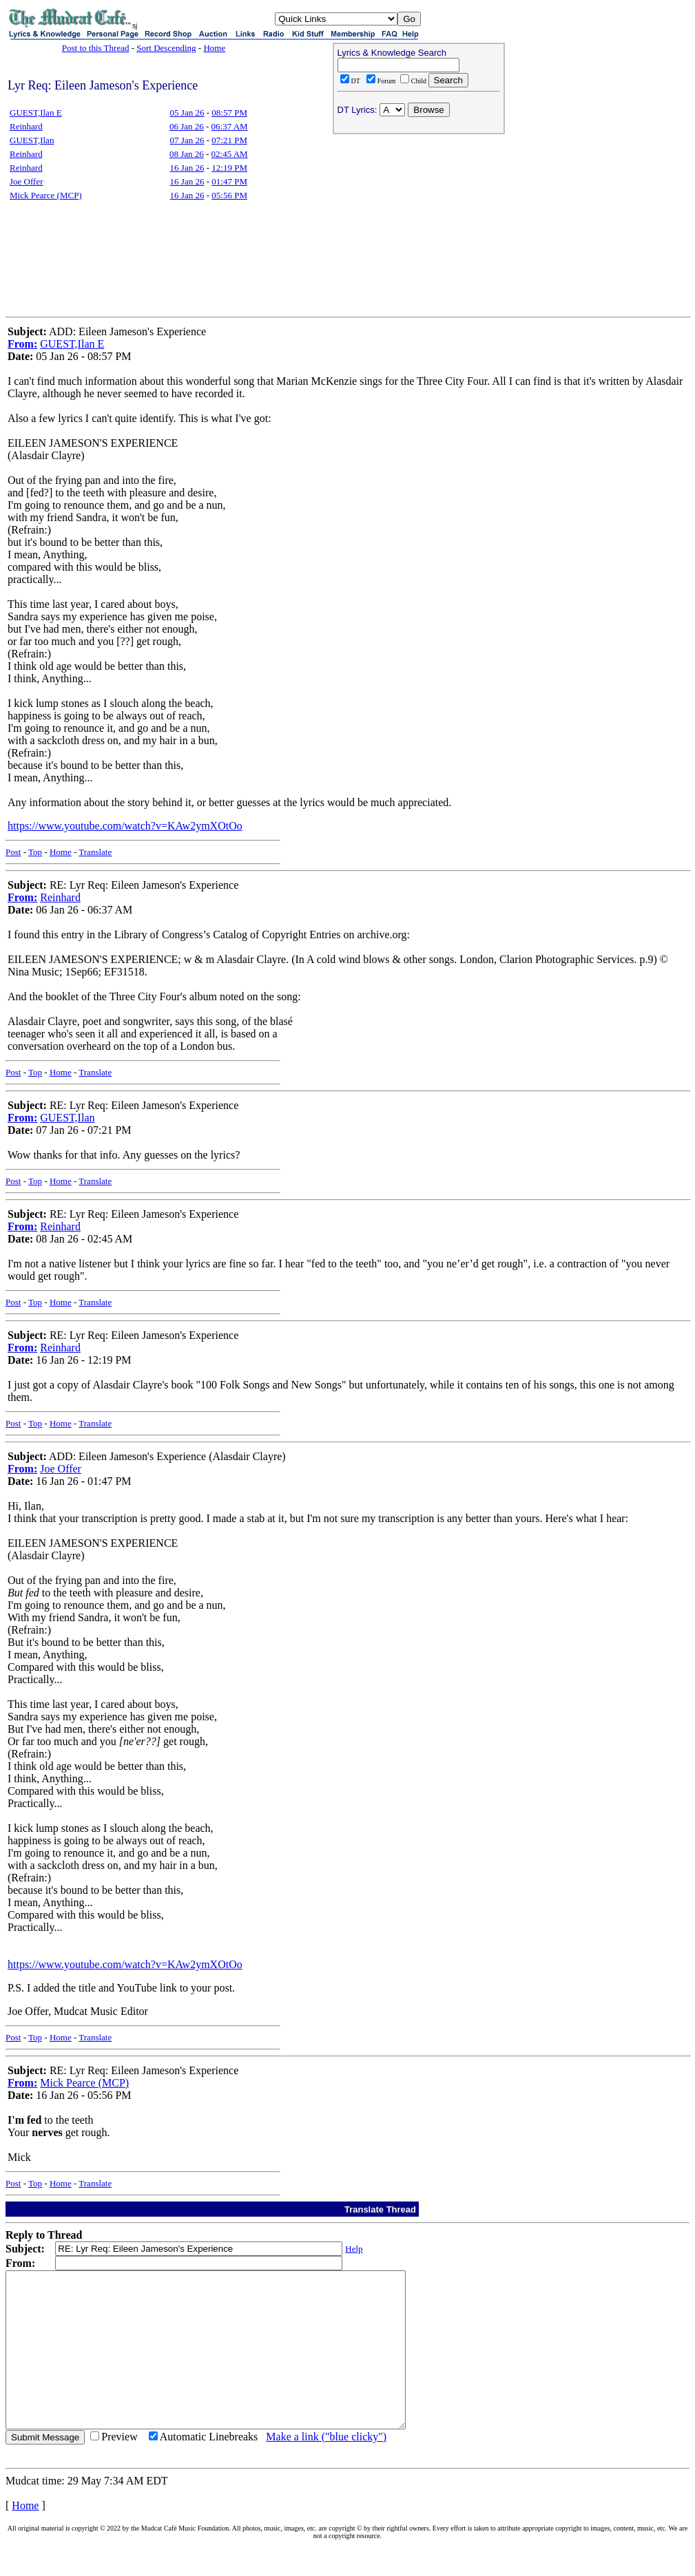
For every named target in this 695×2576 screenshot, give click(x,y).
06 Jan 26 (186, 126)
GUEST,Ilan (32, 140)
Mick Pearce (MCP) (46, 195)
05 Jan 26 (187, 112)
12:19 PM (229, 167)
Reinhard (26, 126)
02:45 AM (229, 154)
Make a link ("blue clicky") (326, 2467)
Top (35, 852)
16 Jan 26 (187, 167)
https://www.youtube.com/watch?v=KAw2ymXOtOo (125, 826)
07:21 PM (229, 140)
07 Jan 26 (187, 140)
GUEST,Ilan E (36, 112)
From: (22, 344)
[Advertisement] (418, 228)
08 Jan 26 (186, 154)
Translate (95, 852)
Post (13, 852)
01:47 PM (229, 181)
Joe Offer (26, 181)
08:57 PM (229, 112)
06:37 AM (229, 126)
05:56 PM (229, 195)
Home (214, 48)
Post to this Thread (95, 48)
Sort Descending (166, 48)
